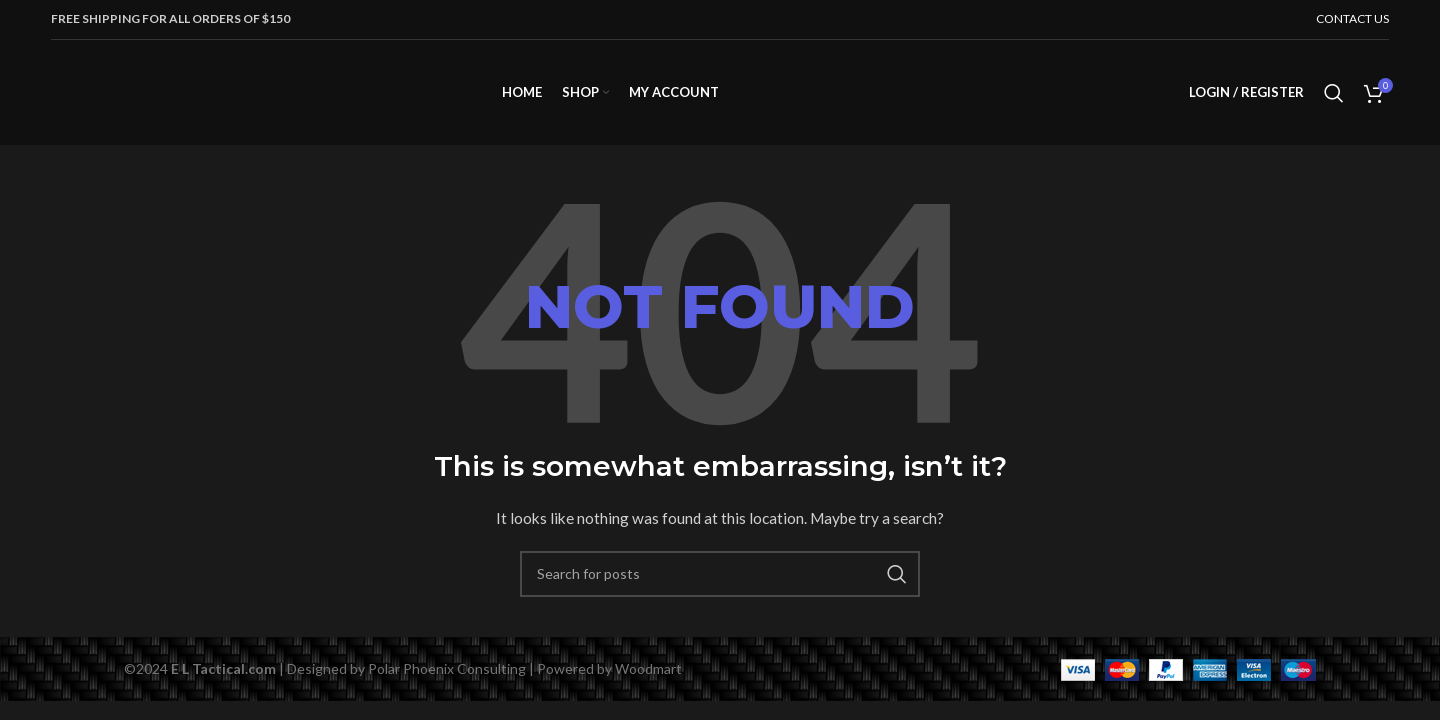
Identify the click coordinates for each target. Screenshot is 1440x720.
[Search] (1334, 93)
